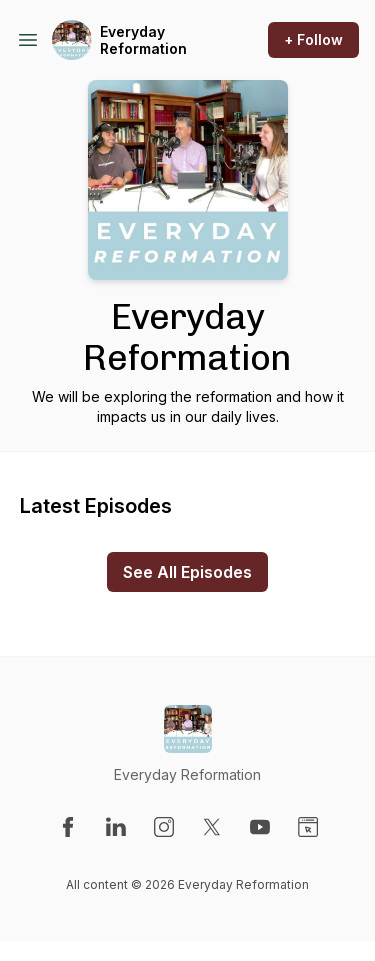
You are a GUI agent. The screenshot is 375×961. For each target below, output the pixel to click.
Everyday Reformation (143, 40)
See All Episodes (187, 572)
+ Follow (313, 39)
